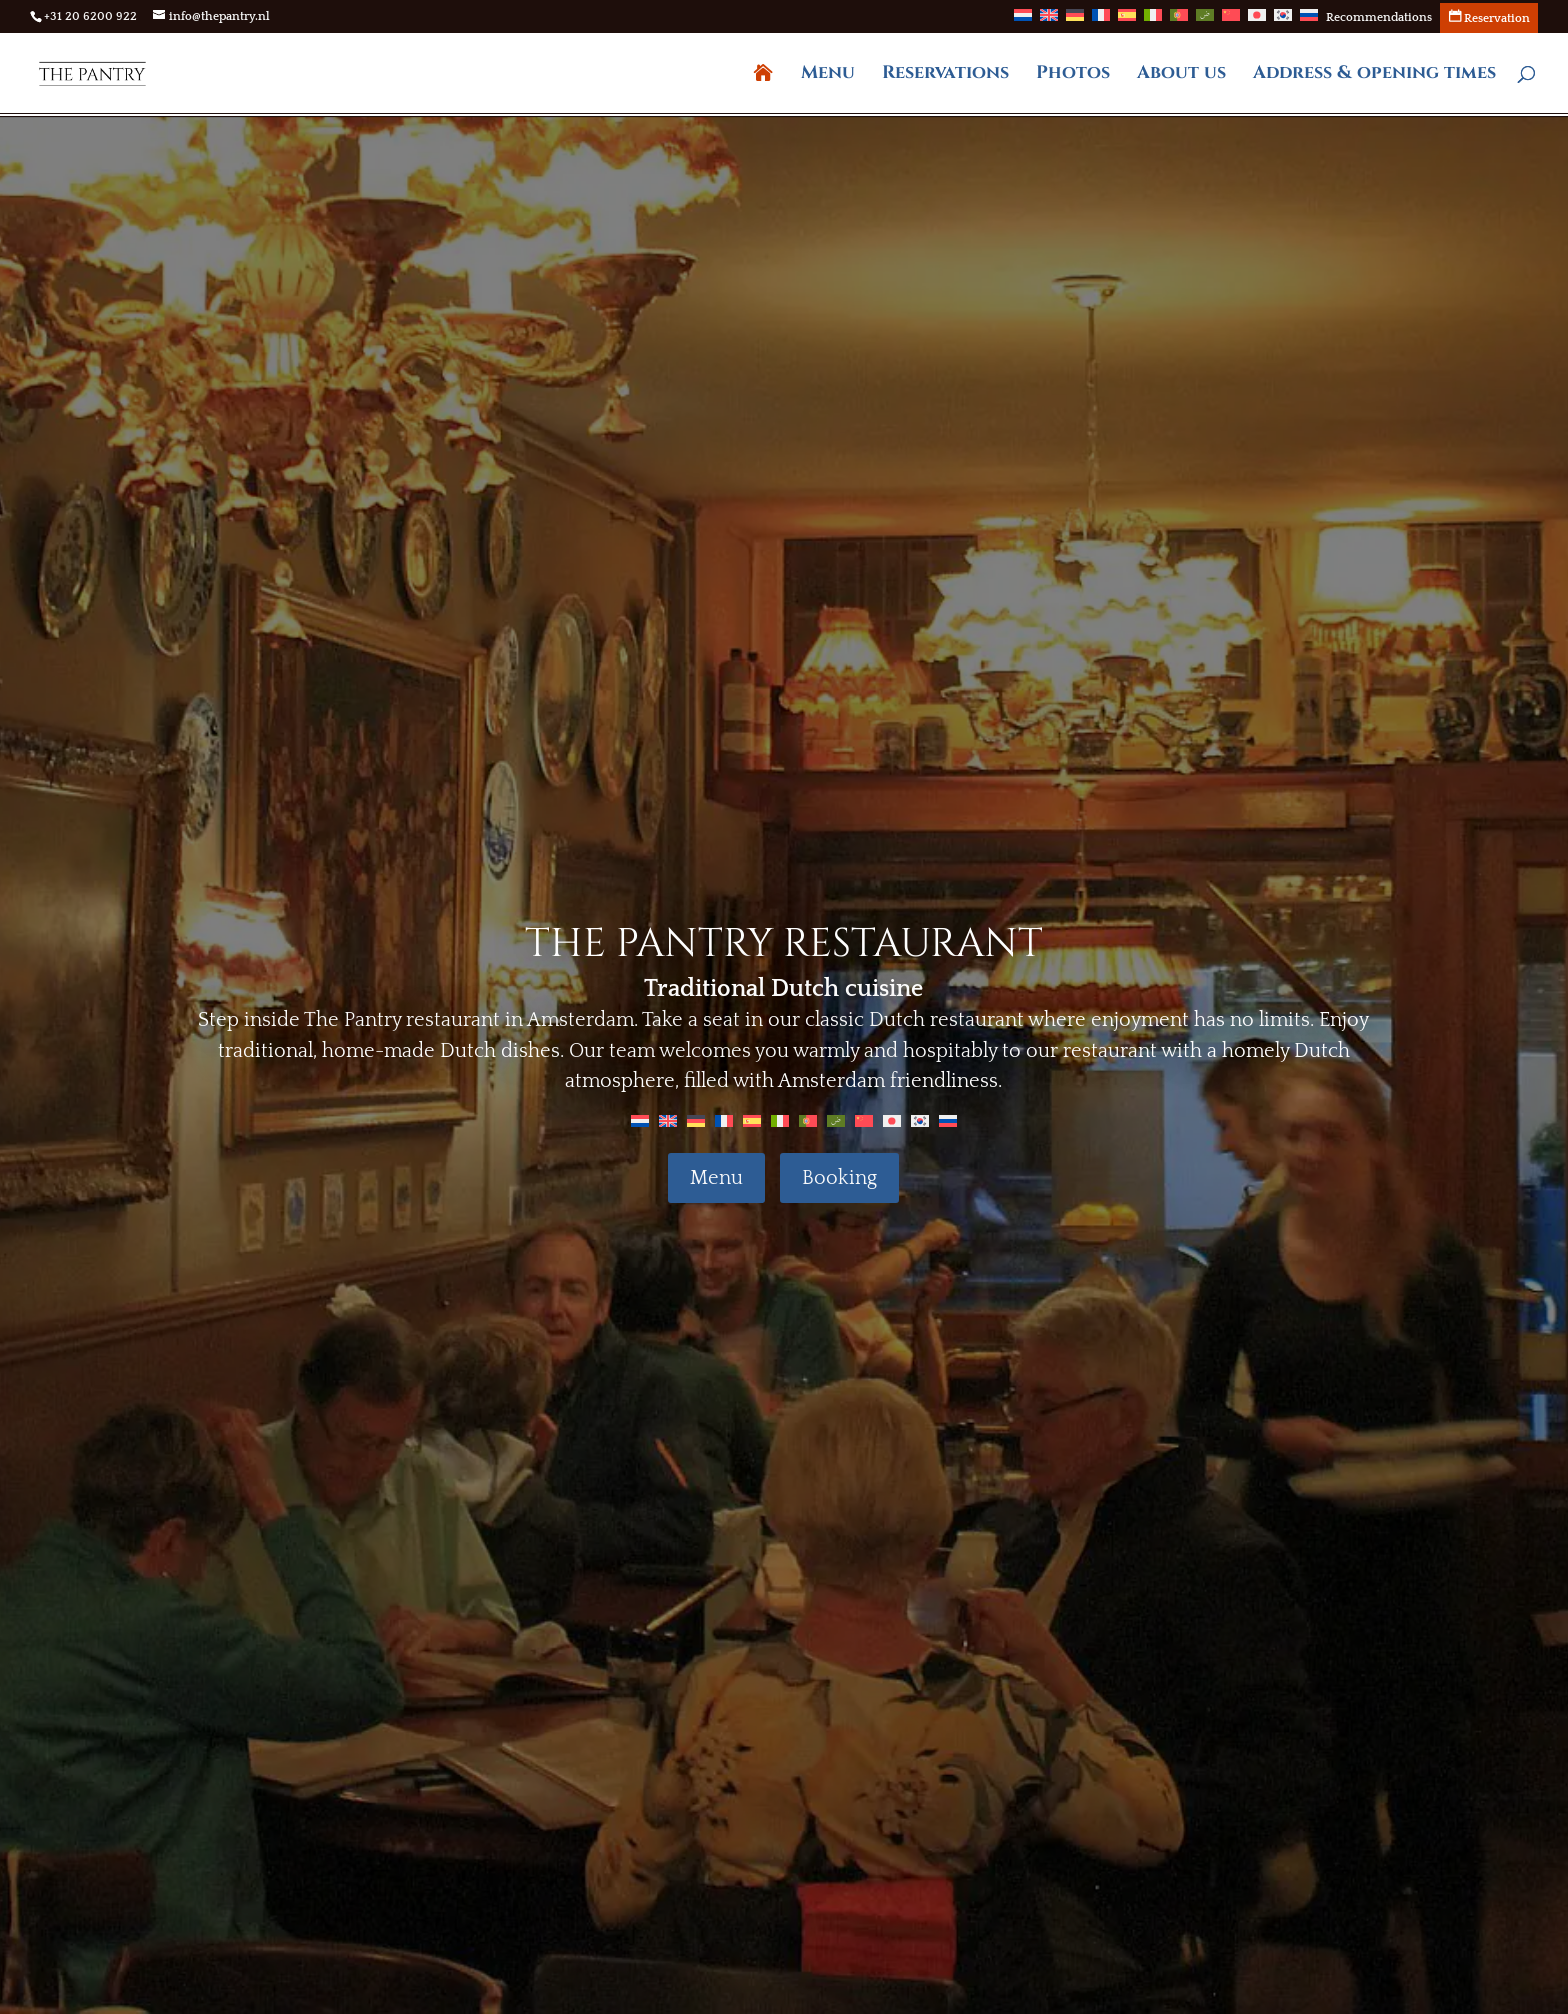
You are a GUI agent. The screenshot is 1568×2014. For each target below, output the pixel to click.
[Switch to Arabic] (1205, 21)
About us (1181, 75)
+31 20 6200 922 (90, 16)
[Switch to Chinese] (1231, 21)
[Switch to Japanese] (1257, 21)
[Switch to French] (1101, 21)
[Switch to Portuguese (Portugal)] (1179, 21)
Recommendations (1379, 18)
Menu (828, 75)
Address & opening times (1374, 75)
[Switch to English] (668, 1120)
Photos (1073, 75)
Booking (839, 1178)
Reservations (945, 75)
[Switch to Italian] (1153, 21)
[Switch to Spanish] (1127, 21)
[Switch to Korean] (1283, 21)
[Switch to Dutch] (1023, 21)
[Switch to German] (1075, 21)
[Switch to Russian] (1309, 21)
